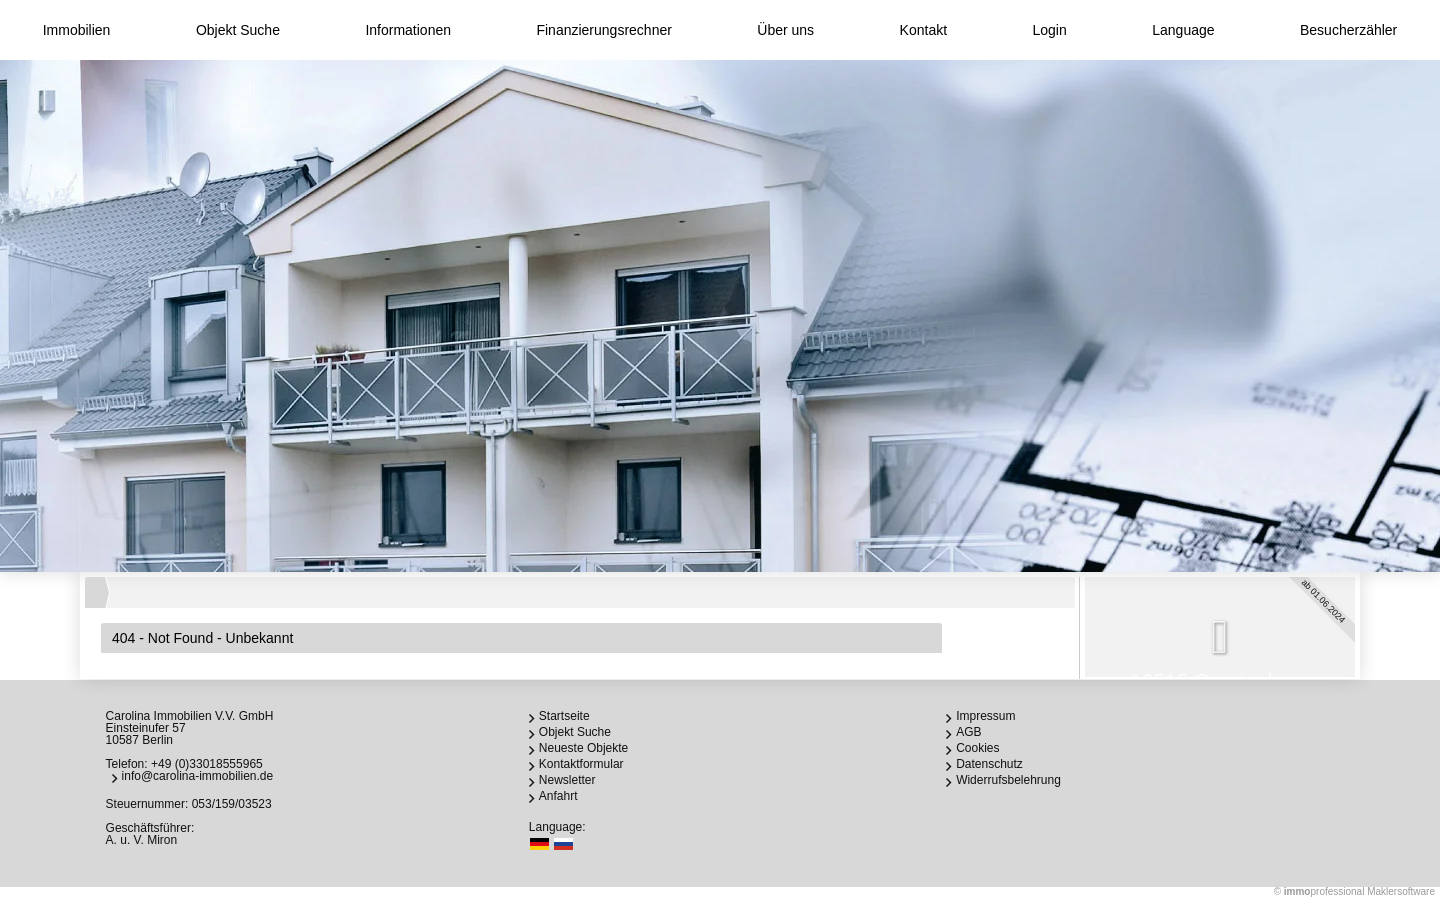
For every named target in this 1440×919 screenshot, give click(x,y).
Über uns (785, 30)
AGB (968, 732)
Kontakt (923, 30)
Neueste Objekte (583, 748)
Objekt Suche (238, 30)
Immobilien (77, 30)
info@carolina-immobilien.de (198, 776)
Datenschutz (989, 764)
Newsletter (567, 780)
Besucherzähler (1348, 30)
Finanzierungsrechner (603, 30)
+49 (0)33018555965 (207, 764)
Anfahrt (558, 796)
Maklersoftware (1401, 891)
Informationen (408, 30)
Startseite (564, 716)
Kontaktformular (581, 764)
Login (1050, 30)
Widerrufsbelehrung (1008, 780)
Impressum (985, 716)
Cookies (977, 748)
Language (1183, 30)
